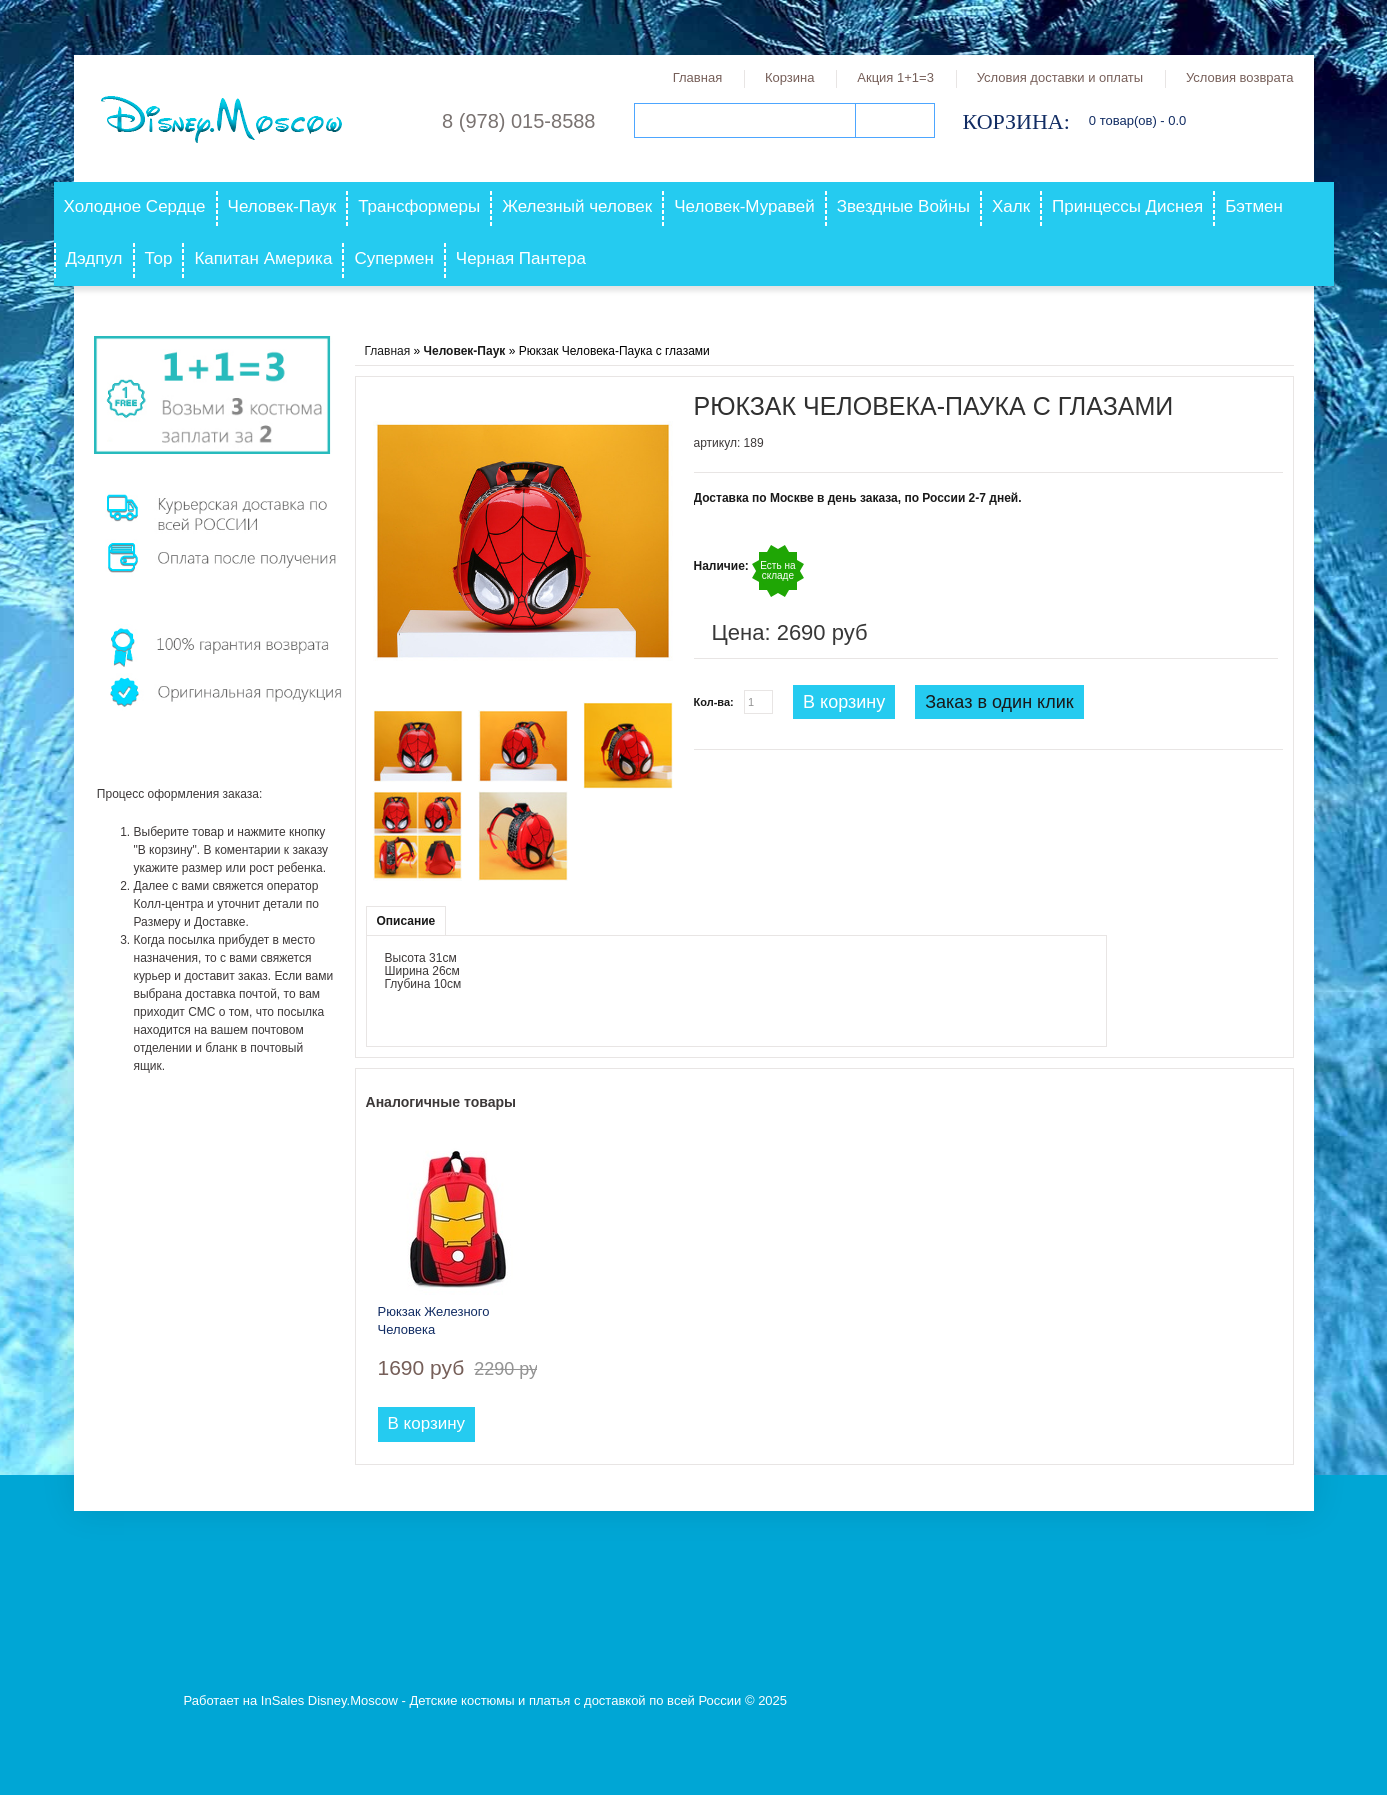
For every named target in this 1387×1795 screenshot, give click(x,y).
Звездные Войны (903, 206)
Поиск (895, 120)
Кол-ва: (714, 702)
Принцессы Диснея (1127, 206)
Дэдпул (94, 258)
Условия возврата (1240, 77)
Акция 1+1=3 (895, 77)
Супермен (393, 258)
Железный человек (577, 206)
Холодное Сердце (135, 206)
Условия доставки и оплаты (1060, 77)
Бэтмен (1254, 206)
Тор (159, 258)
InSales (282, 1700)
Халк (1011, 206)
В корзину (844, 702)
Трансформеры (419, 206)
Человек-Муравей (744, 206)
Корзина (790, 77)
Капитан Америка (263, 258)
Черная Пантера (521, 258)
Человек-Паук (282, 206)
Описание (406, 921)
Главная (697, 77)
